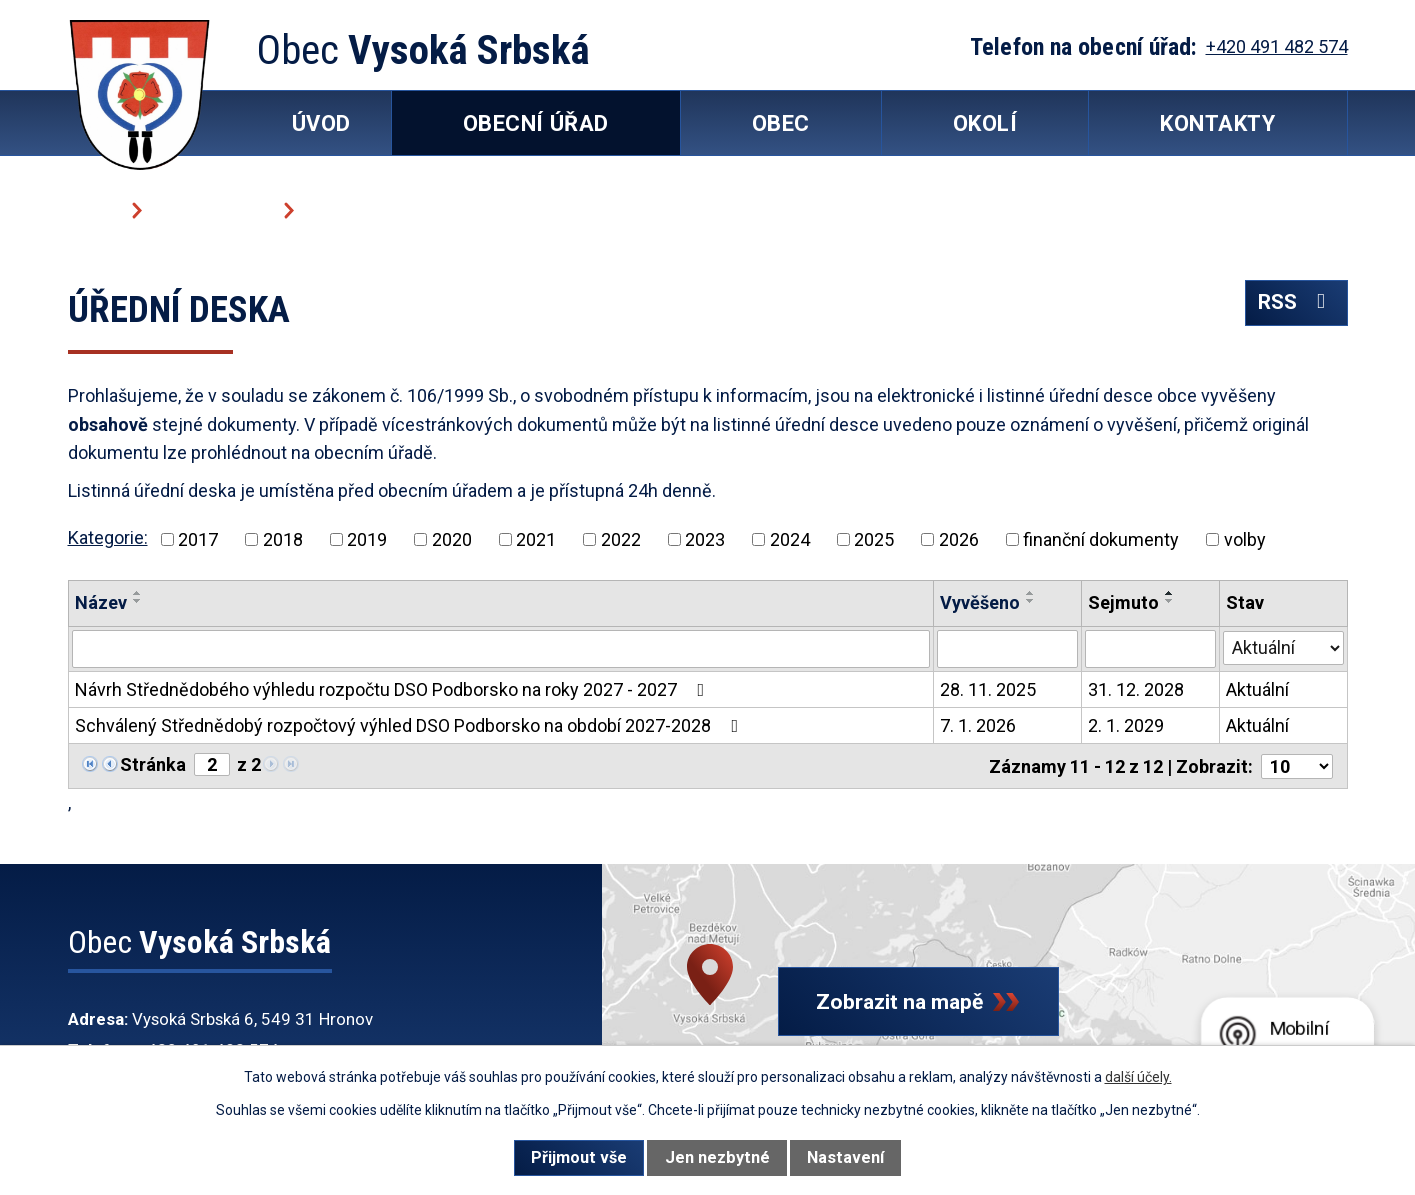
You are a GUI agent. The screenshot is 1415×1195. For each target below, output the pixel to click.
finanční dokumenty (1101, 539)
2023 (705, 539)
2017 (198, 539)
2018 (283, 539)
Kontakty (1217, 123)
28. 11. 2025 (988, 689)
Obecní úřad (210, 209)
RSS (1296, 303)
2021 (536, 539)
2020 (452, 539)
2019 (367, 539)
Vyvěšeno (980, 602)
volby (1245, 539)
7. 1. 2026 (978, 725)
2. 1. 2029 (1126, 725)
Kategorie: (108, 537)
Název (101, 602)
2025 (874, 539)
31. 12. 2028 (1136, 689)
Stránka (153, 764)
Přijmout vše (579, 1157)
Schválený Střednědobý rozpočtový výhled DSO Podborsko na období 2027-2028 (411, 725)
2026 (959, 539)
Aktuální (1257, 689)
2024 (790, 539)
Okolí (985, 123)
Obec (781, 123)
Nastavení (845, 1157)
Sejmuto (1123, 602)
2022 (621, 539)
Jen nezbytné (717, 1157)
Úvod (92, 209)
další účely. (1138, 1077)
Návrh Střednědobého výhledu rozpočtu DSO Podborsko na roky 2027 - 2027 (394, 689)
